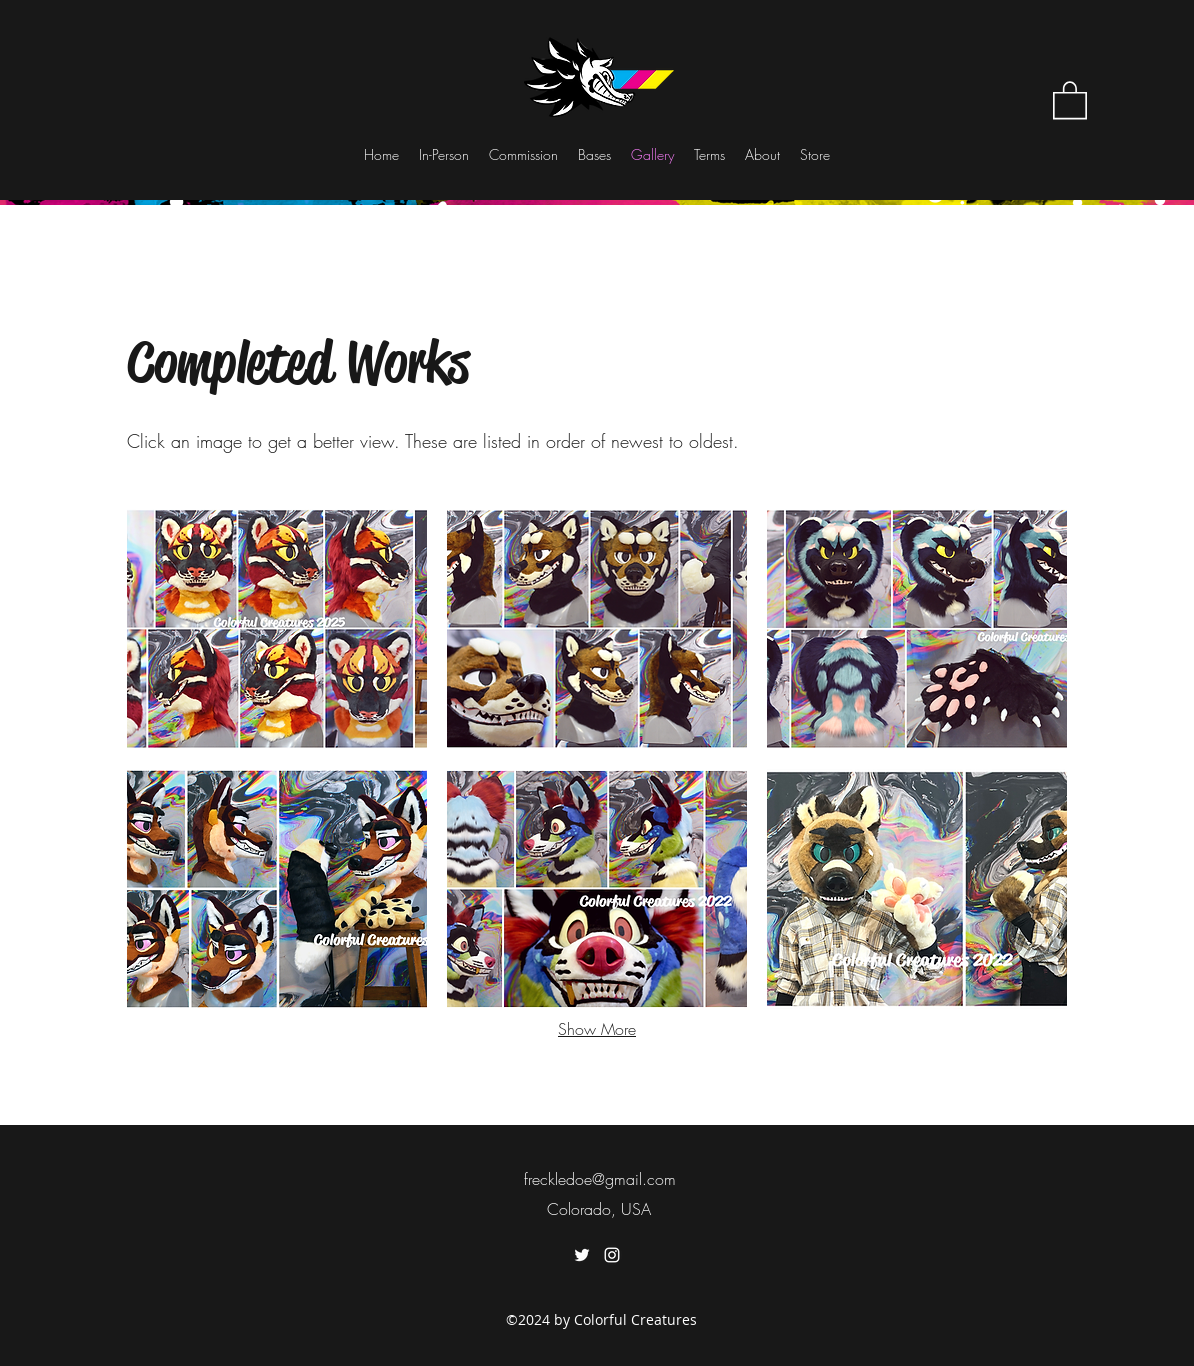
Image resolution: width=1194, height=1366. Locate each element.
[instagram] (612, 1255)
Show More (597, 1029)
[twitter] (582, 1255)
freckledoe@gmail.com (600, 1179)
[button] (1070, 99)
